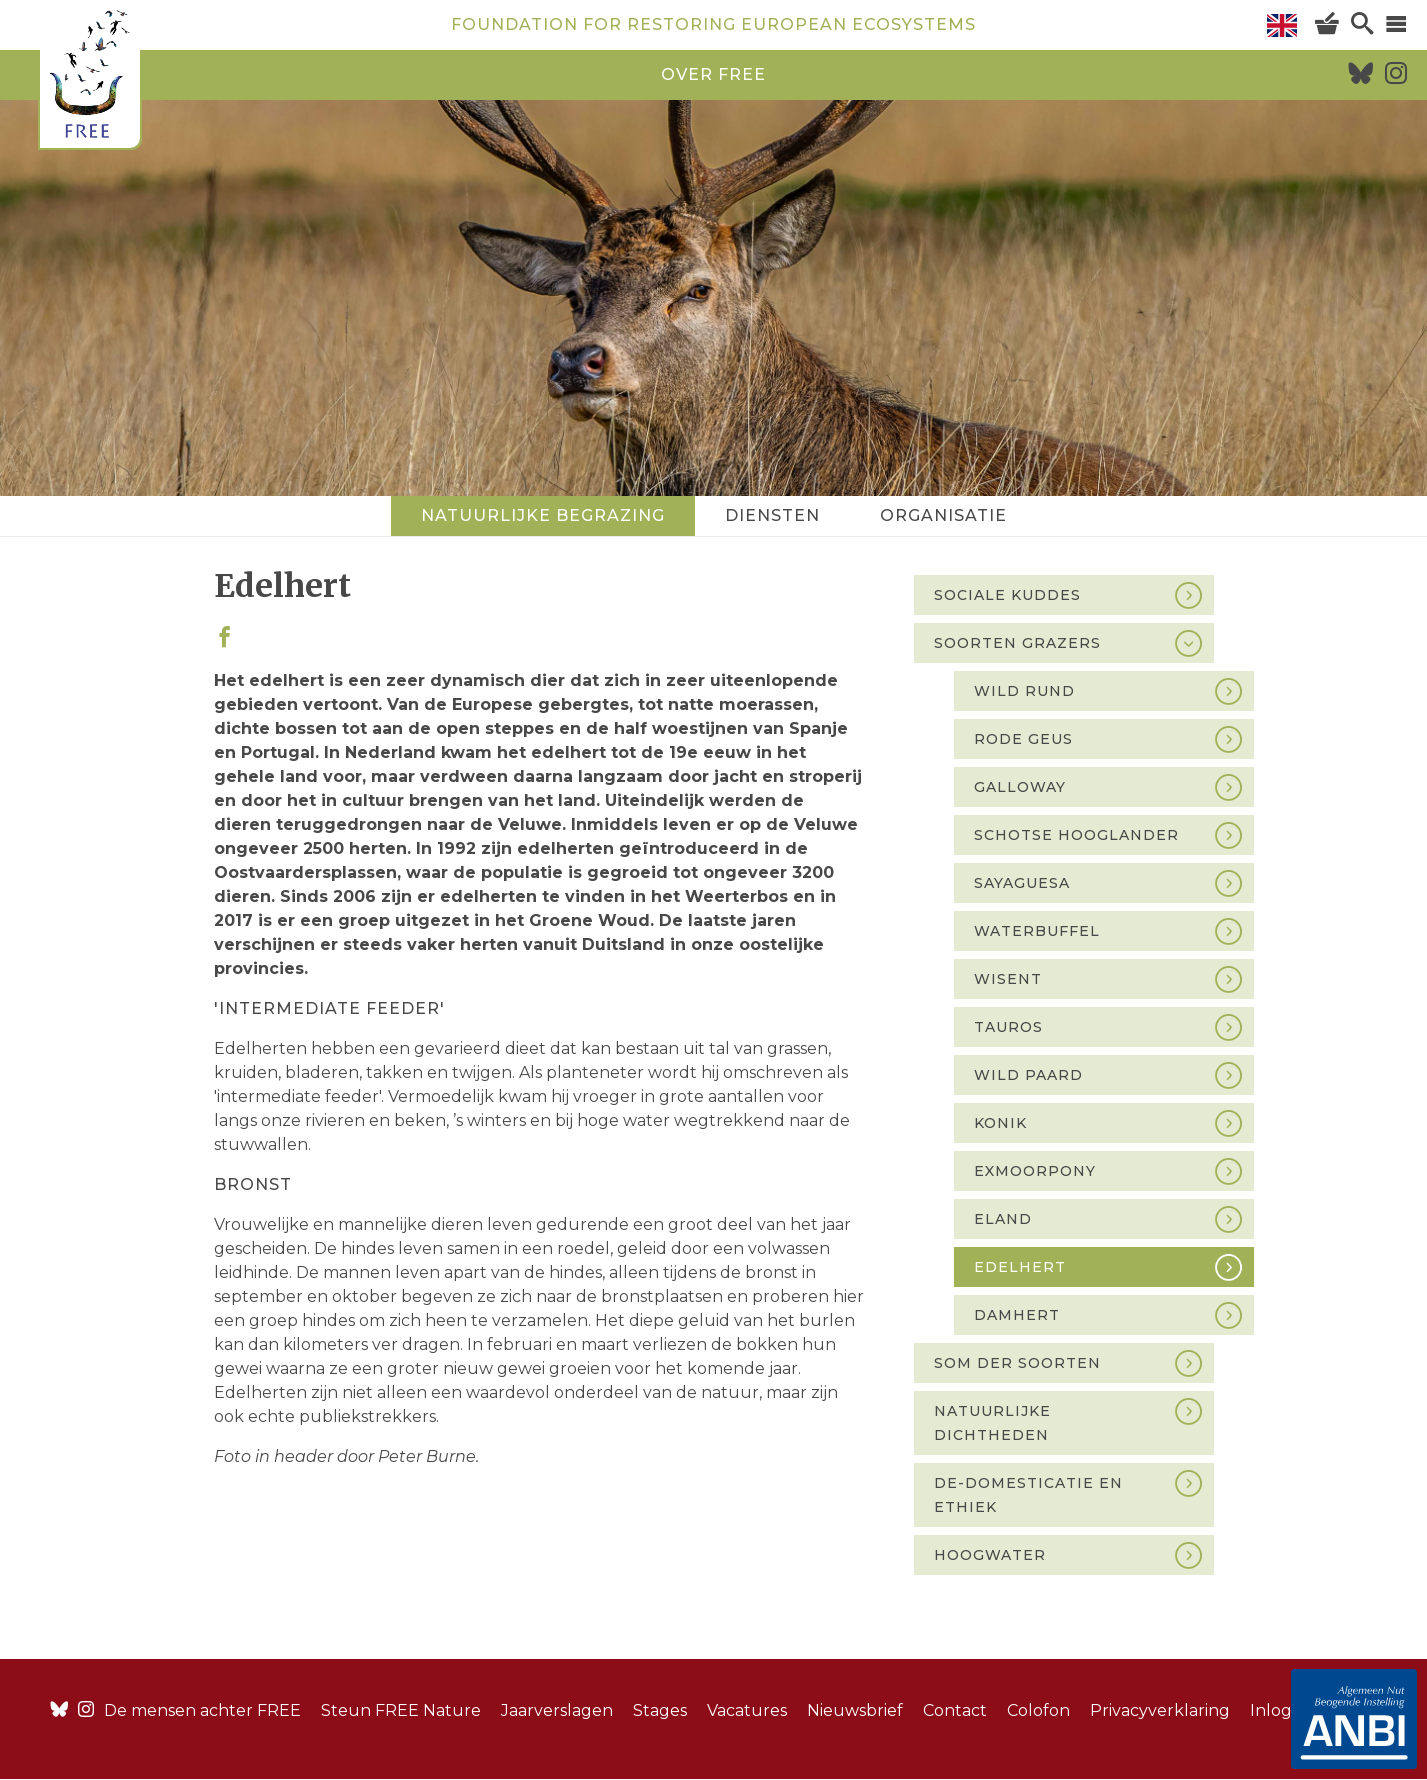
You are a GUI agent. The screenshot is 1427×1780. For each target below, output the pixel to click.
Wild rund (1024, 691)
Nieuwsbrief (855, 1710)
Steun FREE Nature (401, 1710)
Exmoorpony (1035, 1171)
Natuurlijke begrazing (543, 515)
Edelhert (1020, 1267)
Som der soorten (1017, 1363)
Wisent (1008, 979)
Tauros (1008, 1027)
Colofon (1038, 1710)
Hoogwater (990, 1555)
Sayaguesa (1022, 883)
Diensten (772, 515)
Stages (660, 1710)
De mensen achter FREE (202, 1710)
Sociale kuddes (1007, 595)
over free (713, 74)
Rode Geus (1023, 739)
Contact (955, 1710)
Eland (1003, 1219)
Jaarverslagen (557, 1710)
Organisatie (943, 515)
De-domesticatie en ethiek (1028, 1495)
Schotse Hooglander (1076, 835)
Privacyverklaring (1160, 1710)
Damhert (1017, 1315)
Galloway (1020, 787)
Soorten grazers (1017, 643)
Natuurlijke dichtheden (992, 1423)
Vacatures (747, 1710)
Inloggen (1287, 1710)
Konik (1000, 1123)
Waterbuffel (1037, 931)
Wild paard (1028, 1075)
